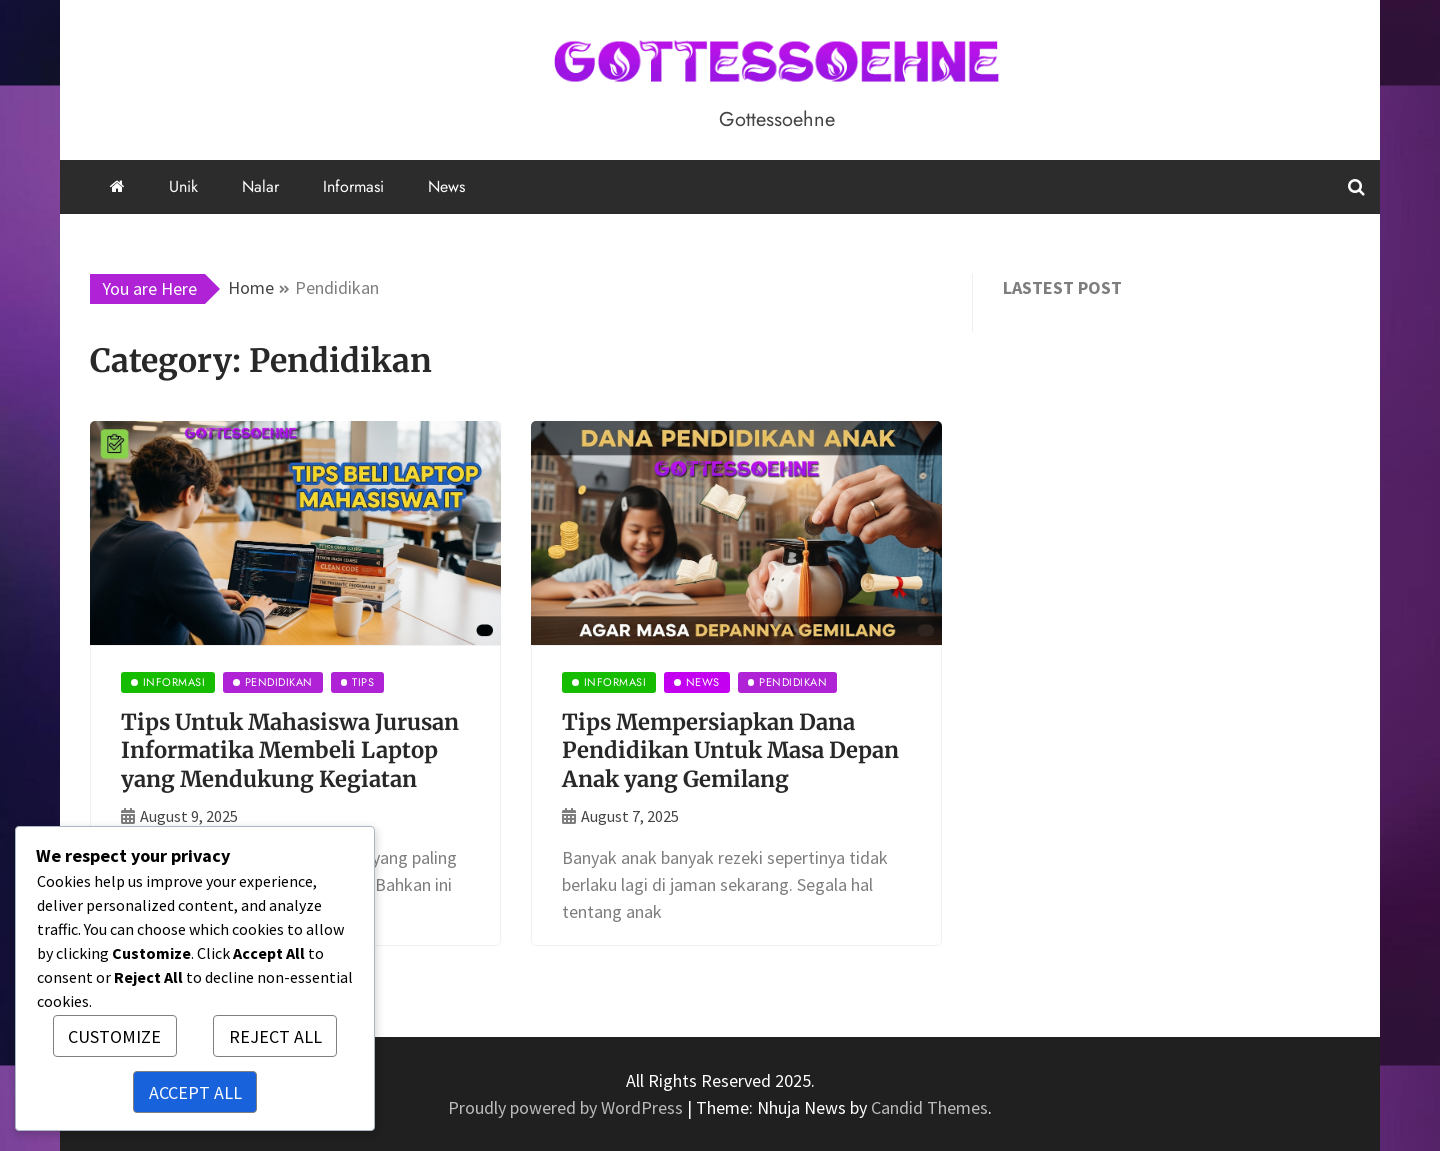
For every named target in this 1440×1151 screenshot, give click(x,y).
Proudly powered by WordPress (567, 1107)
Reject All (275, 1036)
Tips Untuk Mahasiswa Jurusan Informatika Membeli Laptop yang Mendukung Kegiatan (290, 750)
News (446, 186)
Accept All (195, 1092)
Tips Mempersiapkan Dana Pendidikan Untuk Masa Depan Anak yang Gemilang (730, 750)
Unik (183, 186)
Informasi (353, 186)
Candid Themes (929, 1107)
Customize (114, 1036)
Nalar (260, 186)
